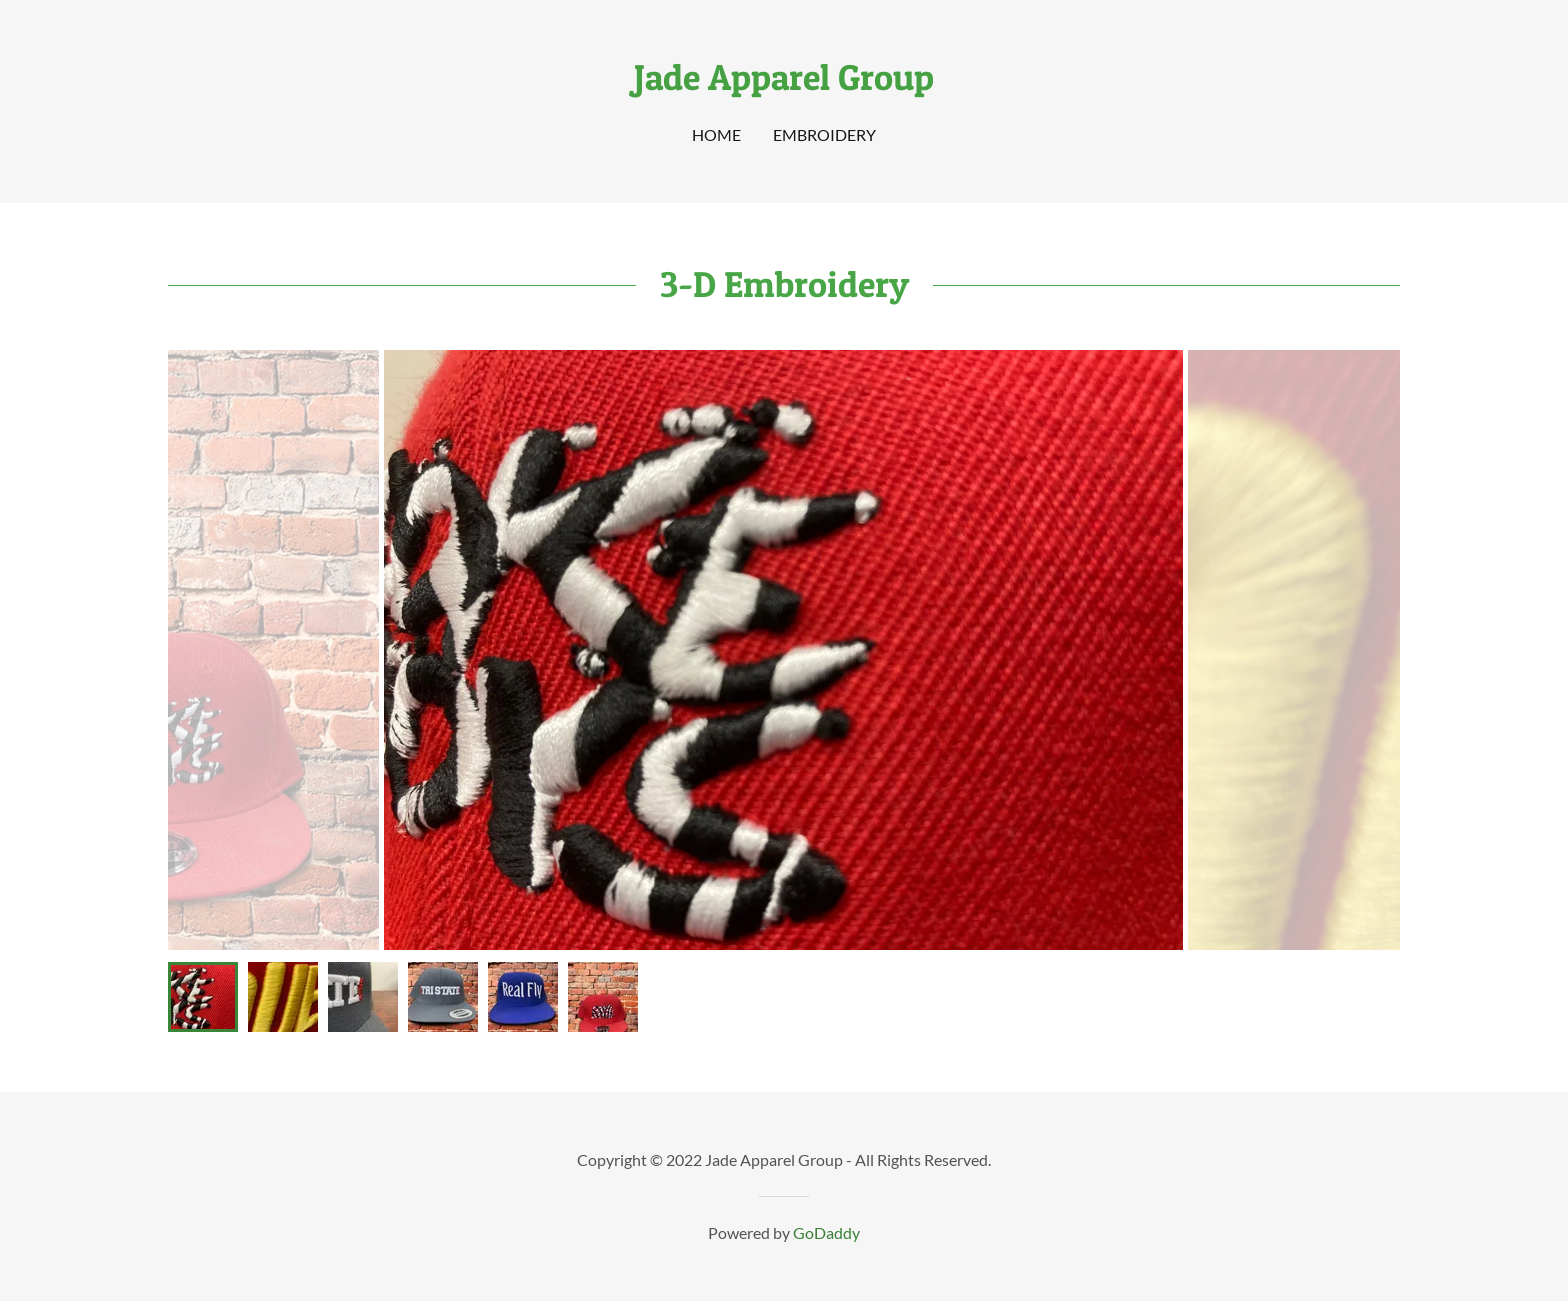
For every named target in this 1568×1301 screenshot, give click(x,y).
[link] (784, 83)
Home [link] (716, 134)
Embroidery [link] (824, 134)
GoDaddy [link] (826, 1232)
